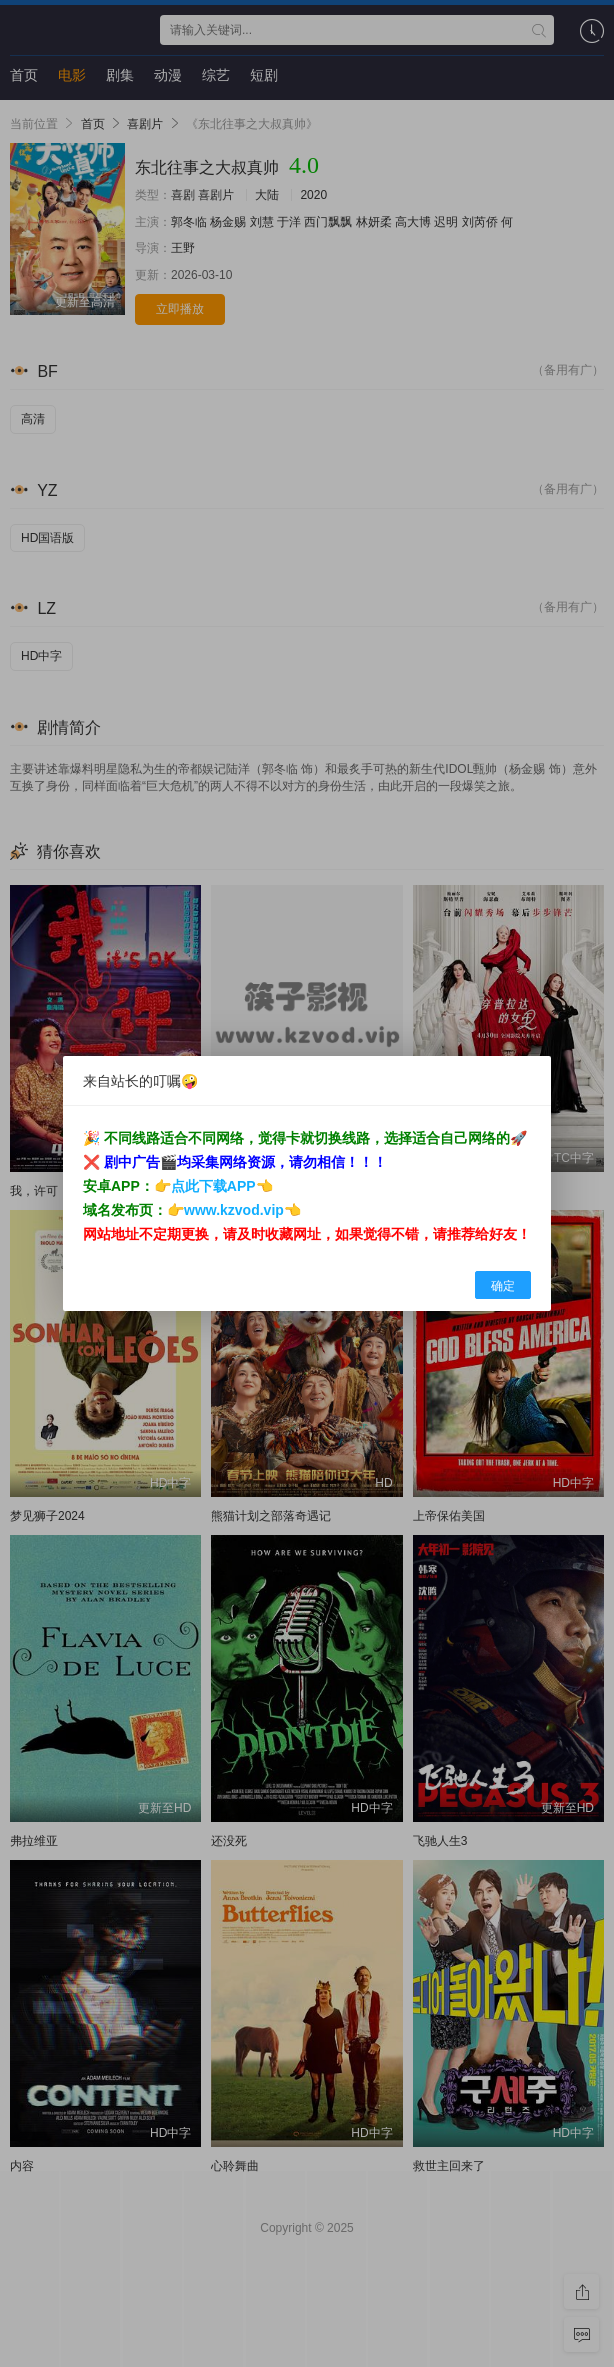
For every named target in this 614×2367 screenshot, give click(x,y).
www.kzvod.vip (234, 1210)
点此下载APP (213, 1186)
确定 (503, 1286)
